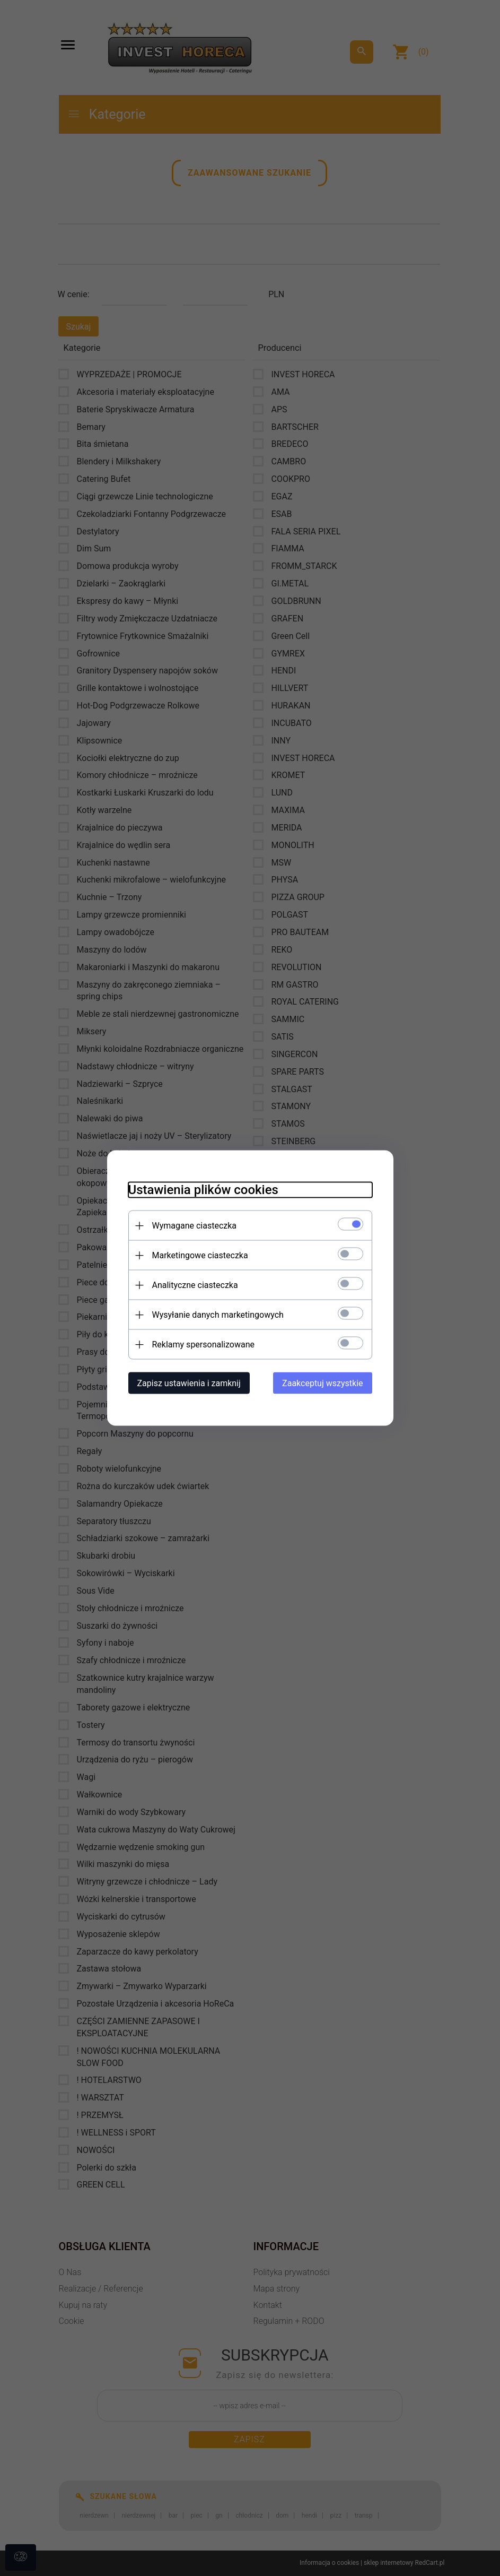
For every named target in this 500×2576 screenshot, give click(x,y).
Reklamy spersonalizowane (203, 1344)
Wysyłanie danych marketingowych (218, 1315)
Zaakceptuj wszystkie (322, 1383)
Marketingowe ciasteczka (200, 1255)
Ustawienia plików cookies (203, 1189)
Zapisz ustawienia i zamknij (189, 1383)
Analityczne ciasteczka (195, 1285)
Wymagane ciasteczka (194, 1226)
